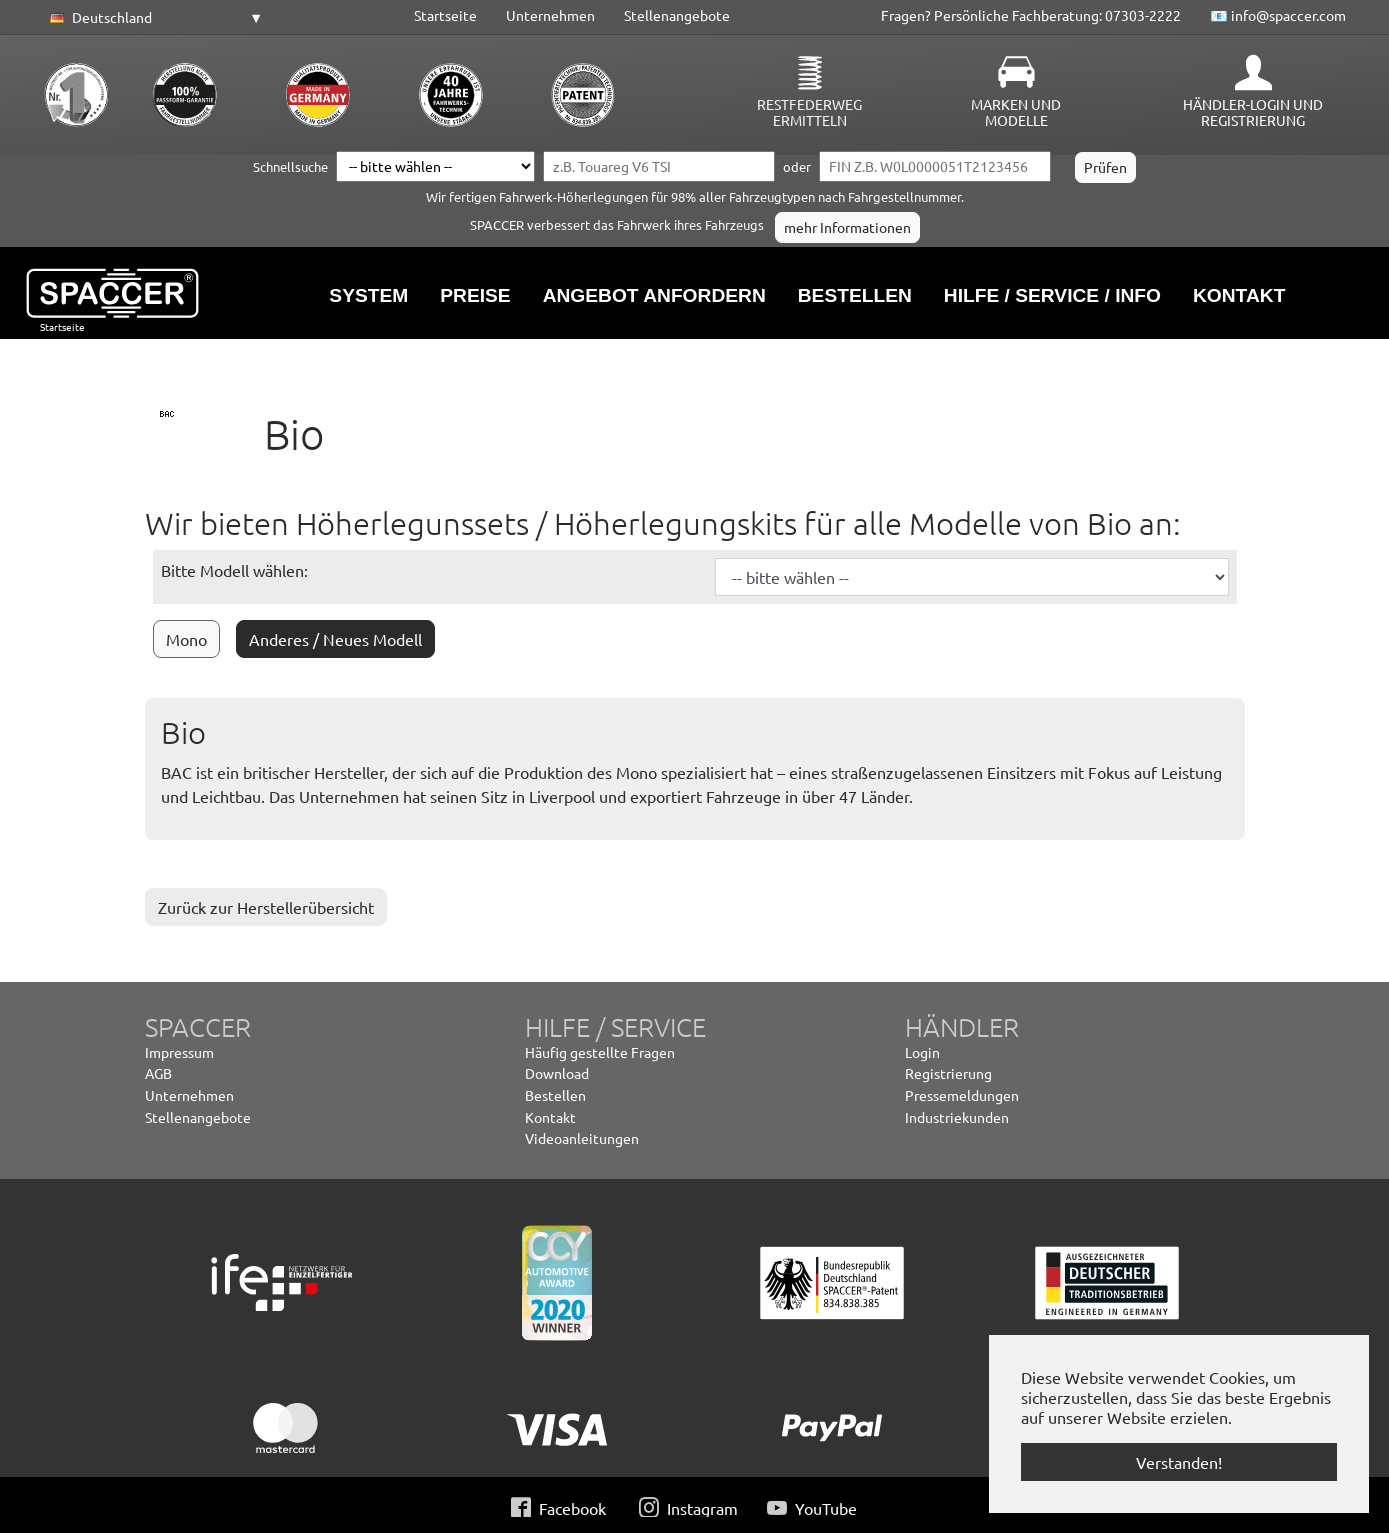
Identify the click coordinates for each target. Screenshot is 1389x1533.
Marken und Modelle (1016, 112)
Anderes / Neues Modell (335, 639)
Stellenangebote (677, 15)
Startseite (445, 15)
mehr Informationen (847, 227)
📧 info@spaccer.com (1278, 15)
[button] (153, 18)
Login (922, 1052)
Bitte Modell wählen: (234, 570)
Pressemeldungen (962, 1095)
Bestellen (555, 1095)
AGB (158, 1073)
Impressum (179, 1052)
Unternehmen (550, 15)
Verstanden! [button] (1179, 1462)
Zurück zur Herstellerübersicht (266, 907)
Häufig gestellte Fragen (600, 1052)
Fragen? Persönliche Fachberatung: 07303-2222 (1031, 15)
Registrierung (948, 1073)
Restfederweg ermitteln (809, 112)
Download (557, 1073)
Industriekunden (957, 1117)
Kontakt (550, 1117)
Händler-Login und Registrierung (1253, 112)
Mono (186, 639)
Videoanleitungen (582, 1138)
